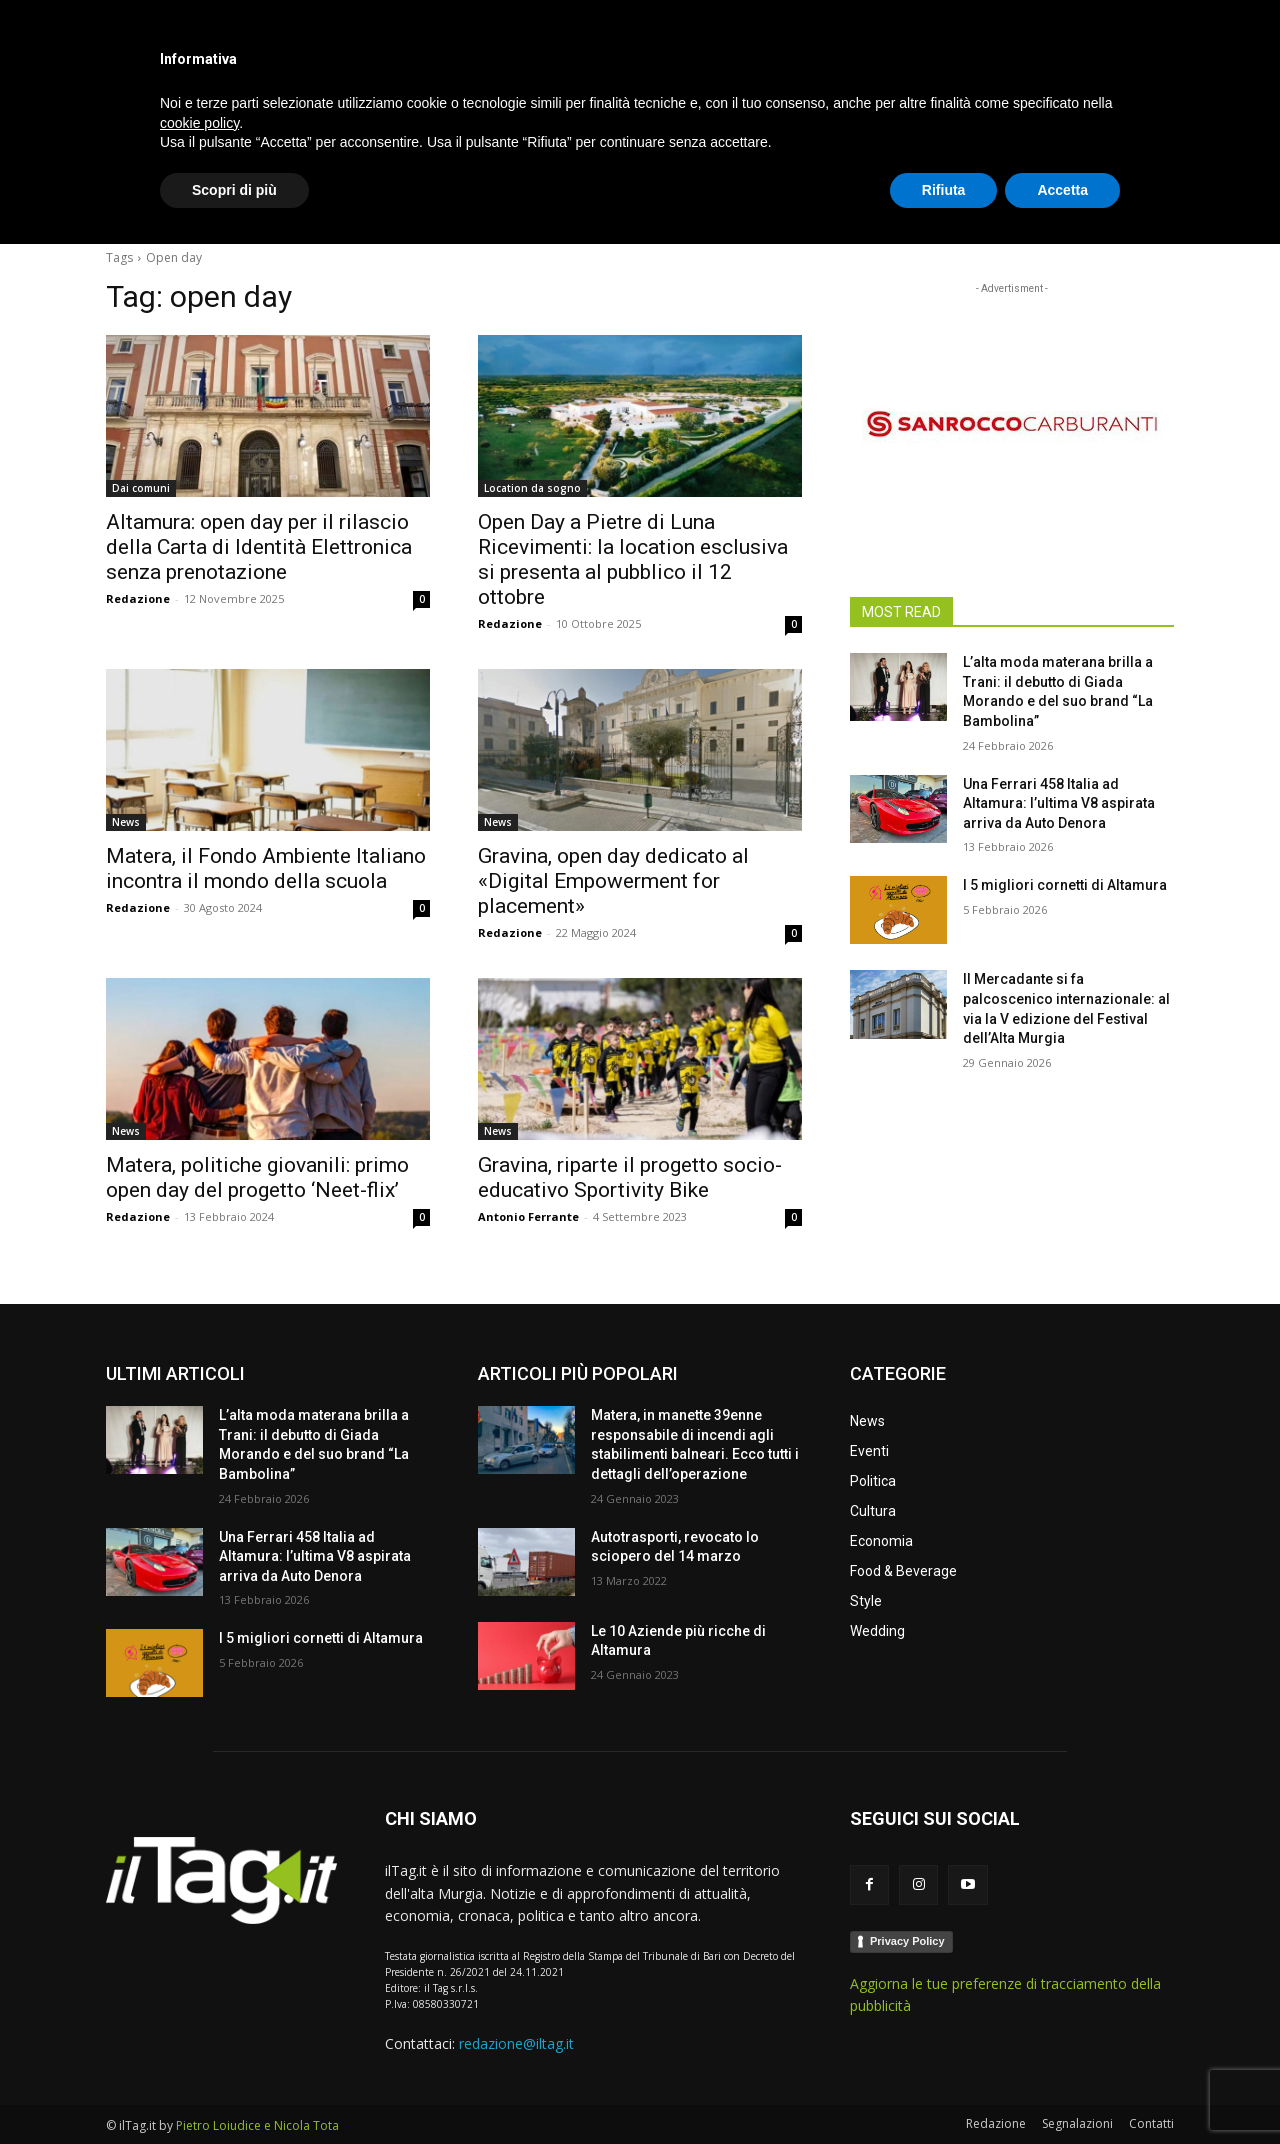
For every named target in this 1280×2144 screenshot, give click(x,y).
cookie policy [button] (199, 2022)
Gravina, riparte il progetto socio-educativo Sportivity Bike (630, 1177)
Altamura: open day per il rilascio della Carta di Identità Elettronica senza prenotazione (259, 547)
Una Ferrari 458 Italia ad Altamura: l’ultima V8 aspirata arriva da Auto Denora (1059, 803)
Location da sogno (532, 488)
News (126, 822)
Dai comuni (141, 488)
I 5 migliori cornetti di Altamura (1065, 885)
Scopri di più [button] (234, 2089)
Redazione (138, 598)
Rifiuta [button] (944, 2089)
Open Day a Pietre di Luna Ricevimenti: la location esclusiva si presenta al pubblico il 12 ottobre (633, 559)
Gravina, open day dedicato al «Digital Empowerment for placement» (613, 881)
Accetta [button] (1062, 2089)
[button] (1150, 204)
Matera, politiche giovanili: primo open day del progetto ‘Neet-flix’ (257, 1177)
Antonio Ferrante (528, 1216)
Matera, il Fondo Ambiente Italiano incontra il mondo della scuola (266, 868)
